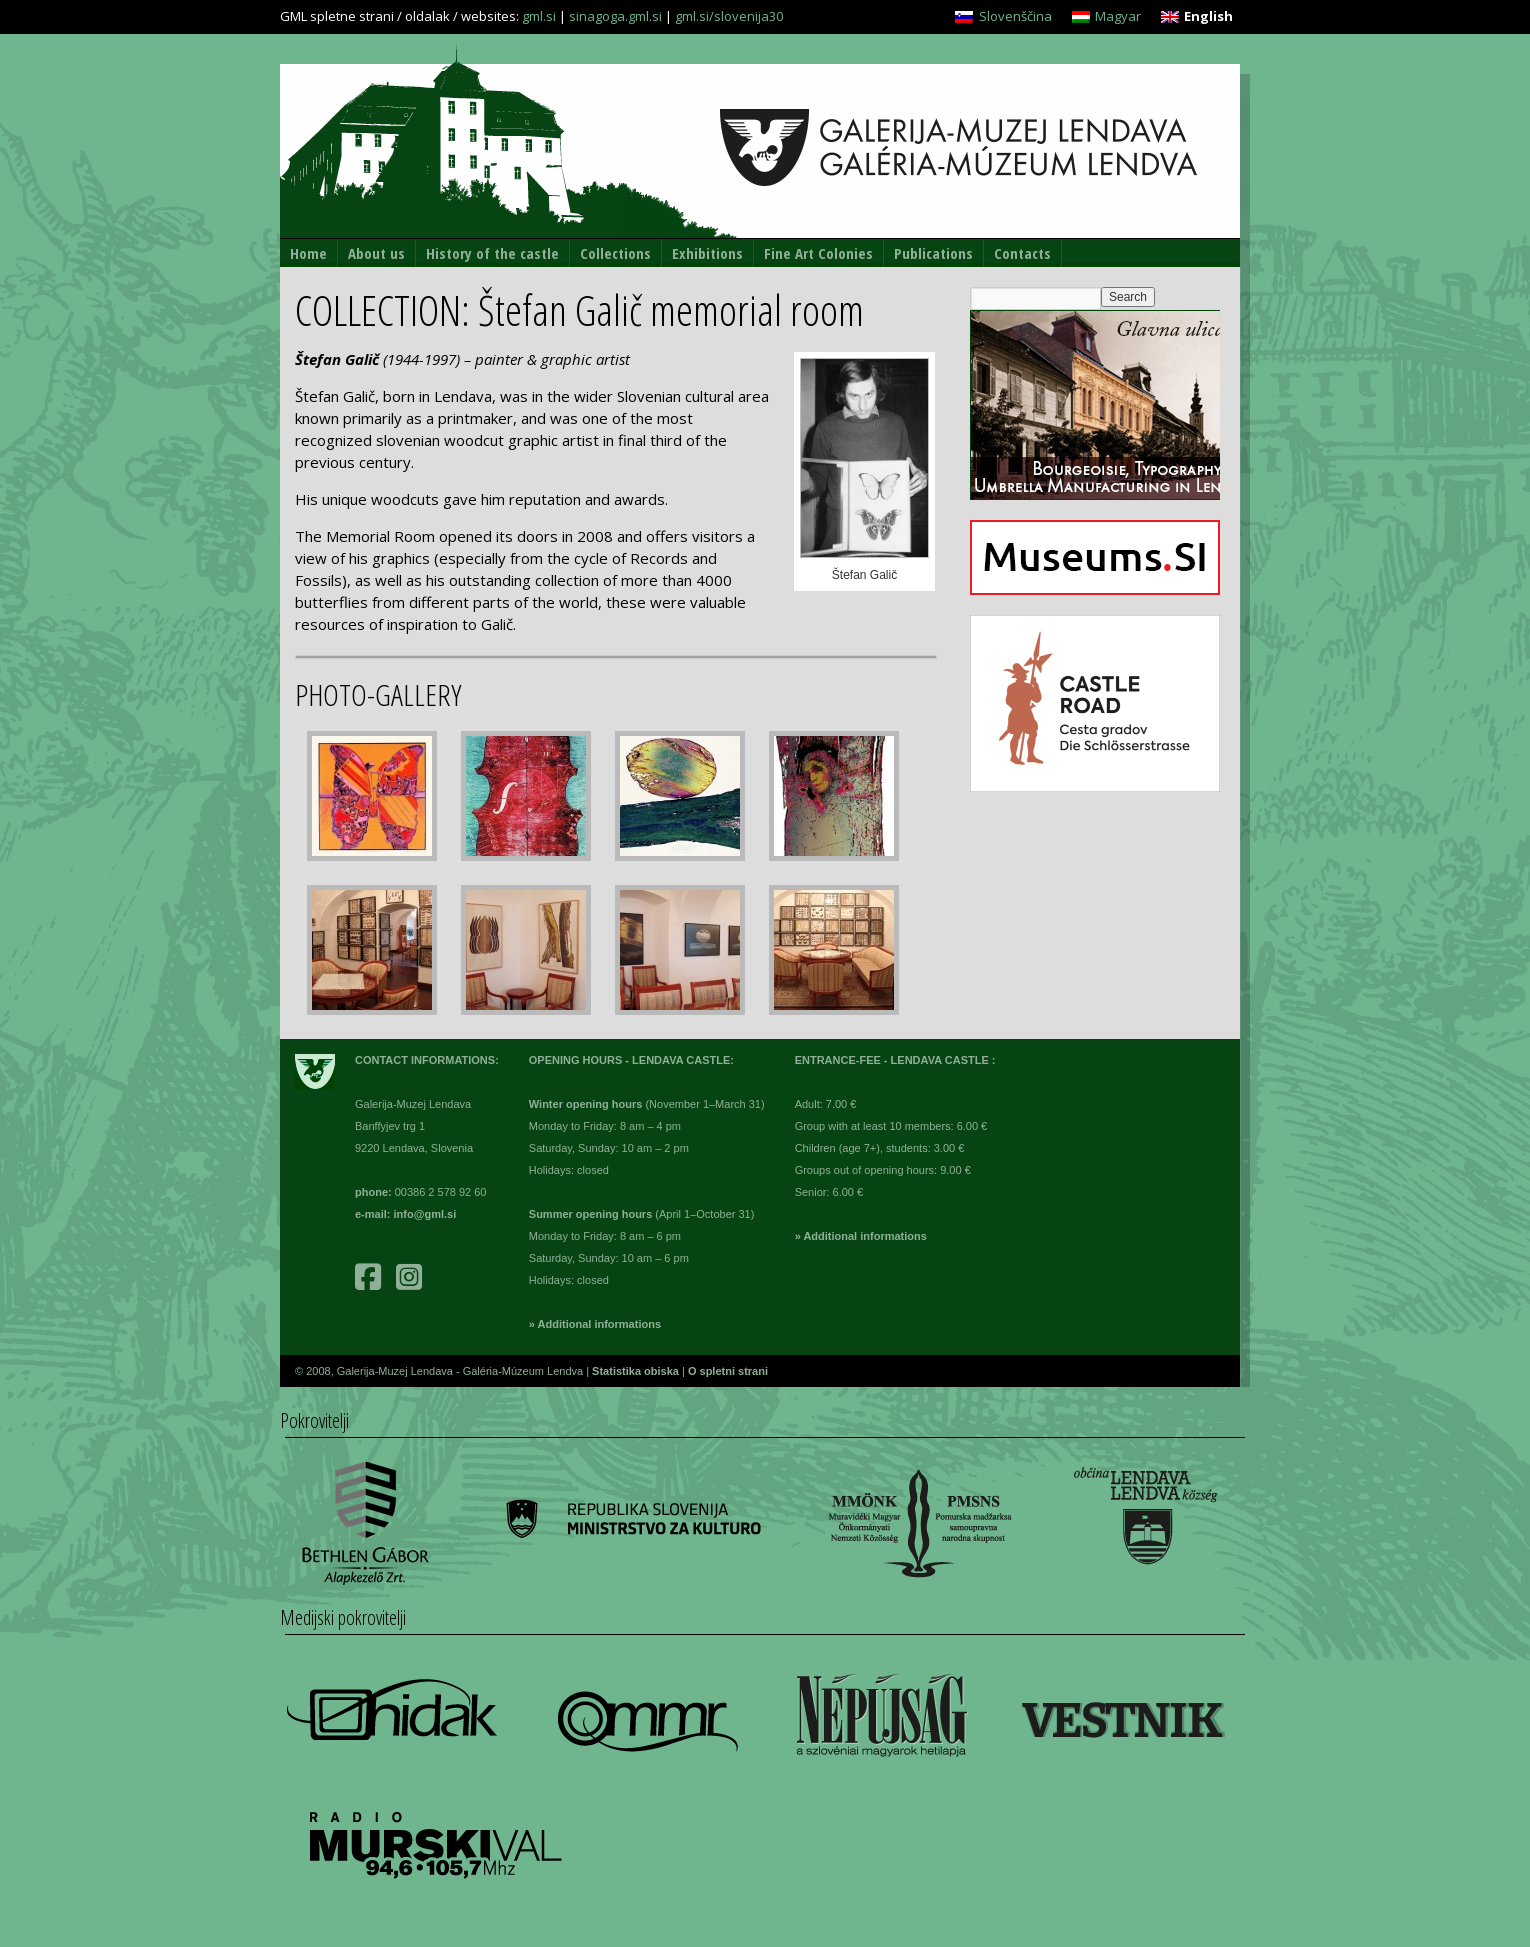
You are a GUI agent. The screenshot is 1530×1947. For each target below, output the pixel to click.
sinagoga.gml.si (615, 16)
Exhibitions (707, 253)
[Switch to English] (1197, 16)
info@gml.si (425, 1214)
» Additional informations (595, 1324)
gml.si (539, 16)
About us (376, 253)
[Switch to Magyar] (1106, 16)
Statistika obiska (637, 1371)
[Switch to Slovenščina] (1003, 16)
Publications (933, 253)
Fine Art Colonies (818, 253)
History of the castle (492, 253)
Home (308, 253)
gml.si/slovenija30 (729, 16)
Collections (615, 253)
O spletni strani (728, 1371)
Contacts (1022, 253)
